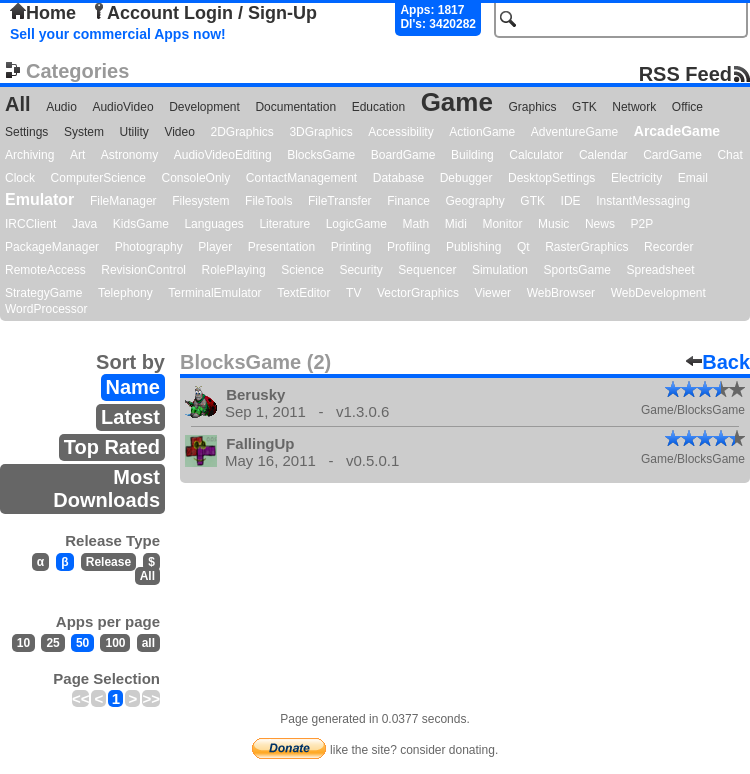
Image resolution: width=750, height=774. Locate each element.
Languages (213, 224)
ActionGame (482, 132)
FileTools (268, 201)
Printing (351, 247)
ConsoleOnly (196, 178)
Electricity (636, 178)
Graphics (532, 107)
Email (693, 178)
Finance (408, 201)
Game (457, 102)
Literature (284, 224)
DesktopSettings (551, 178)
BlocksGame (321, 155)
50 (82, 643)
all (148, 643)
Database (398, 178)
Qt (523, 247)
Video (179, 132)
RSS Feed (685, 73)
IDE (571, 201)
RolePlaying (234, 270)
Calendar (603, 155)
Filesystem (200, 201)
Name (133, 387)
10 (23, 643)
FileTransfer (340, 201)
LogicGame (356, 224)
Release (108, 562)
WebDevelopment (658, 293)
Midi (456, 224)
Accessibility (400, 132)
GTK (584, 107)
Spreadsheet (660, 270)
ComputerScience (98, 178)
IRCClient (30, 224)
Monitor (502, 224)
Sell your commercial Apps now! (118, 34)
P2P (641, 224)
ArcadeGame (677, 131)
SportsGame (577, 270)
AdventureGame (574, 132)
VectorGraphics (418, 293)
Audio (61, 107)
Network (634, 107)
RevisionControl (143, 270)
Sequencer (427, 270)
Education (378, 107)
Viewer (493, 293)
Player (215, 247)
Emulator (39, 199)
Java (84, 224)
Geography (474, 201)
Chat (729, 155)
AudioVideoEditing (223, 155)
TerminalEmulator (214, 293)
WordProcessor (46, 309)
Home (43, 13)
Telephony (125, 293)
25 (52, 643)
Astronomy (129, 155)
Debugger (466, 178)
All (18, 104)
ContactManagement (301, 178)
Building (472, 155)
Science (302, 270)
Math (416, 224)
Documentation (295, 107)
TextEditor (303, 293)
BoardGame (403, 155)
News (600, 224)
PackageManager (52, 247)
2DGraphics (241, 132)
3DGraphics (320, 132)
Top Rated (112, 447)
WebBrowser (561, 293)
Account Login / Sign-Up (204, 13)
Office (687, 107)
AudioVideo (122, 107)
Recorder (668, 247)
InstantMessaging (643, 201)
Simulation (500, 270)
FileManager (123, 201)
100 (115, 643)
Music (553, 224)
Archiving (29, 155)
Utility (134, 132)
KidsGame (141, 224)
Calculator (536, 155)
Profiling (408, 247)
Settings (26, 132)
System (84, 132)
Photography (149, 247)
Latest (130, 417)
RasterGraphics (586, 247)
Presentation (281, 247)
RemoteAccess (45, 270)
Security (360, 270)
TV (353, 293)
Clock (20, 178)
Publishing (473, 247)
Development (204, 107)
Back (718, 362)
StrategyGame (43, 293)
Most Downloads (106, 488)
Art (77, 155)
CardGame (672, 155)
